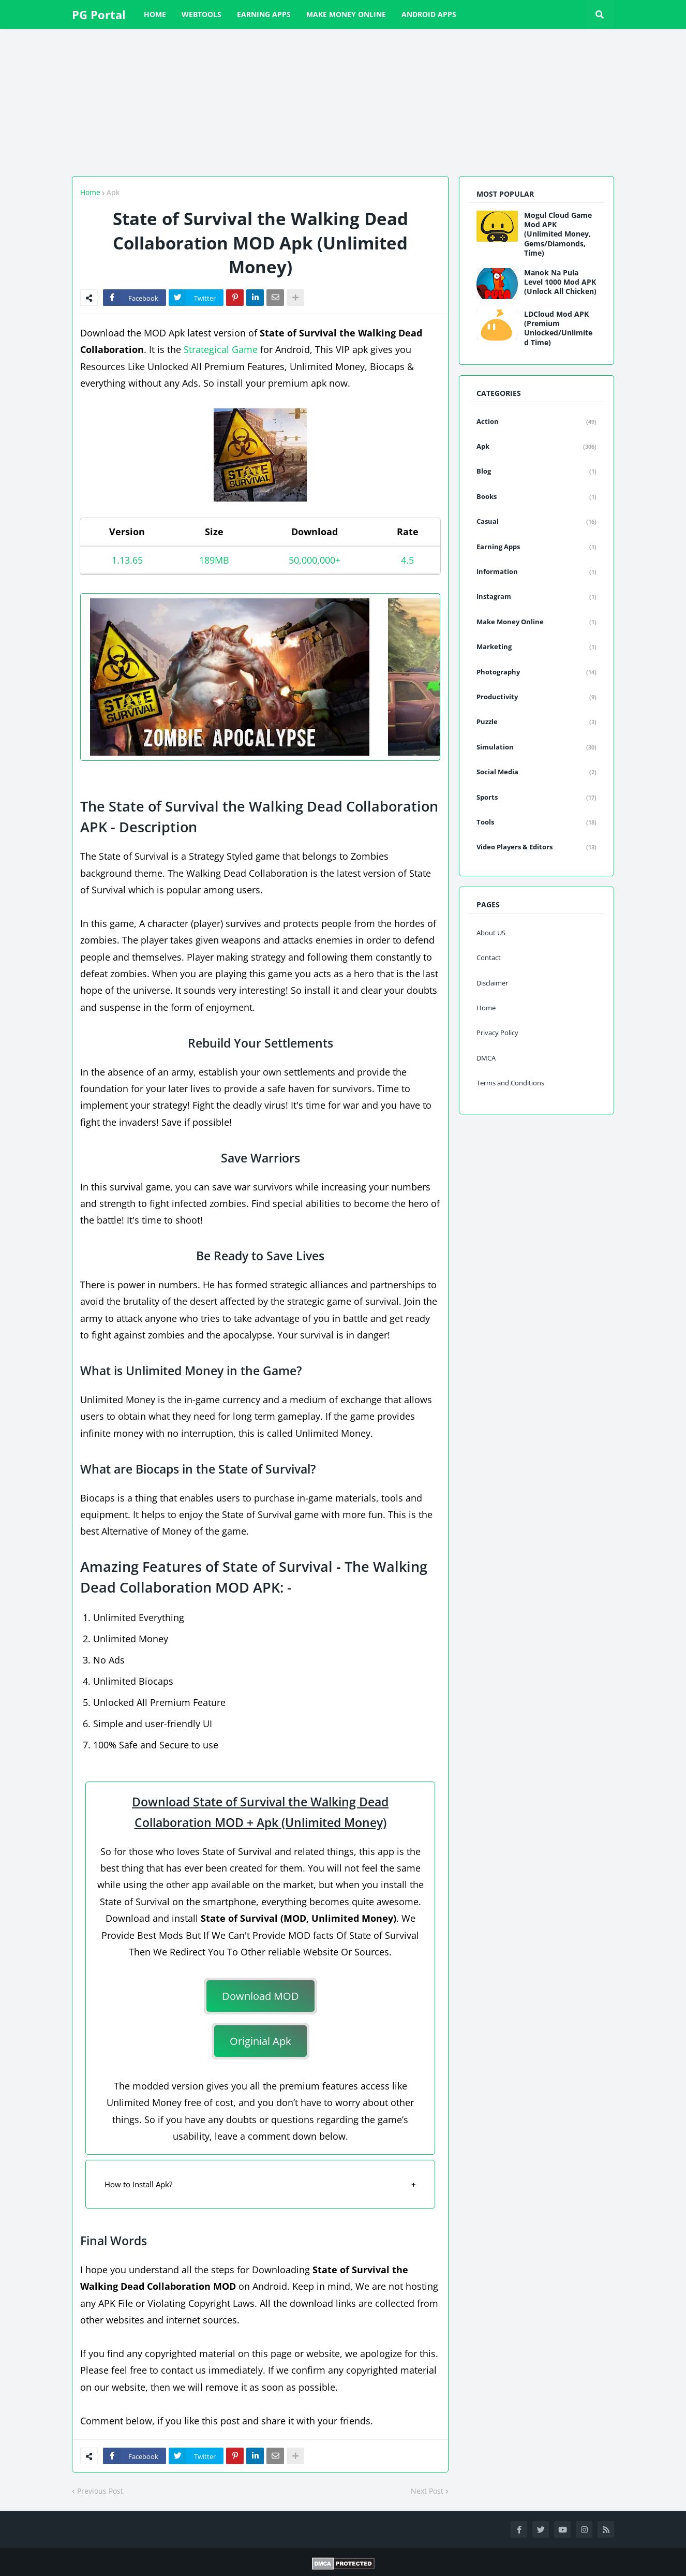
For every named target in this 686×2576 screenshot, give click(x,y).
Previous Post (100, 2491)
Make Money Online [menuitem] (346, 14)
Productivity (536, 697)
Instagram (536, 596)
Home (90, 192)
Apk (113, 192)
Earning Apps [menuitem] (264, 14)
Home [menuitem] (155, 14)
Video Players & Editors (536, 847)
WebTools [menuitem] (201, 14)
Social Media (536, 772)
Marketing (536, 647)
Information (536, 572)
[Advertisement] (310, 101)
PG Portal (99, 14)
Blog (536, 471)
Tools (536, 822)
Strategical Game (221, 349)
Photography (536, 672)
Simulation (536, 747)
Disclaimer (492, 983)
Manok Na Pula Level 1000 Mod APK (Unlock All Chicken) (560, 282)
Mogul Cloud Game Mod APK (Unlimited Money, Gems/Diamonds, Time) (558, 234)
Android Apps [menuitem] (428, 14)
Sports (536, 797)
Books (536, 497)
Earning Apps (536, 547)
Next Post (427, 2491)
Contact (488, 957)
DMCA (486, 1058)
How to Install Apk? (138, 2184)
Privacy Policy (497, 1032)
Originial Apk (260, 2041)
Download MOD (260, 1996)
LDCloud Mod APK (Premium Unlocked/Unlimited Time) (558, 328)
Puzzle (536, 722)
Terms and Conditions (510, 1082)
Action (536, 422)
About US (490, 932)
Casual (536, 521)
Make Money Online (536, 622)
